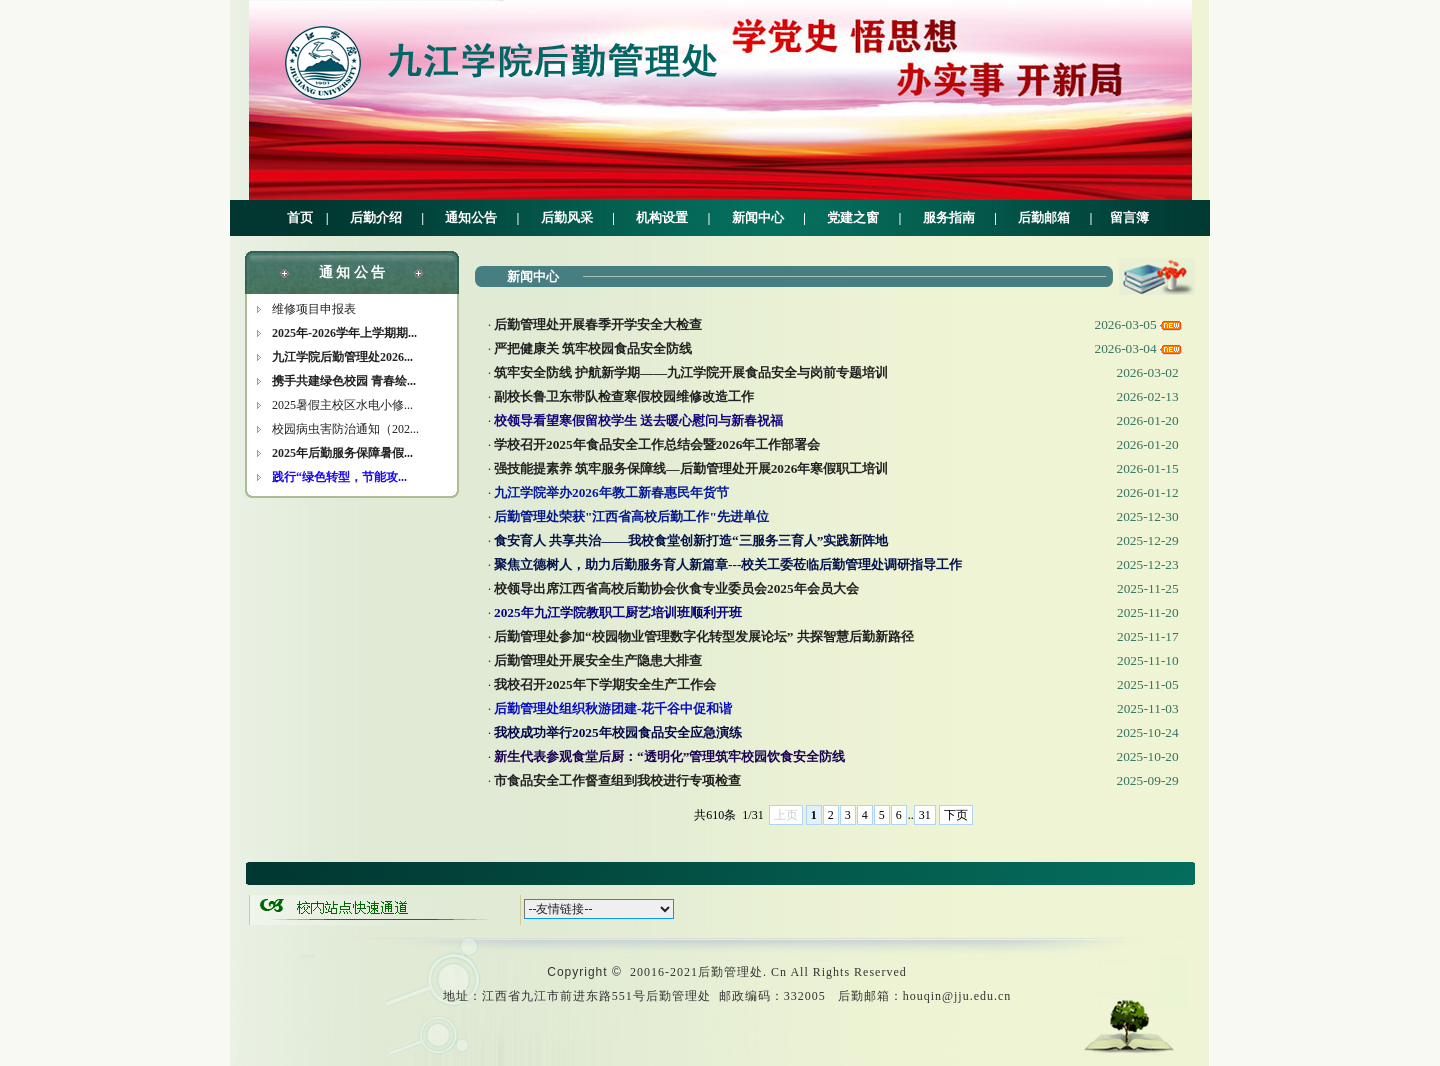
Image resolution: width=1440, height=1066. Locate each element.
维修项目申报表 (314, 309)
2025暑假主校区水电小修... (342, 405)
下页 (956, 815)
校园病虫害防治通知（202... (345, 429)
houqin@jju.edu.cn (957, 996)
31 (925, 815)
